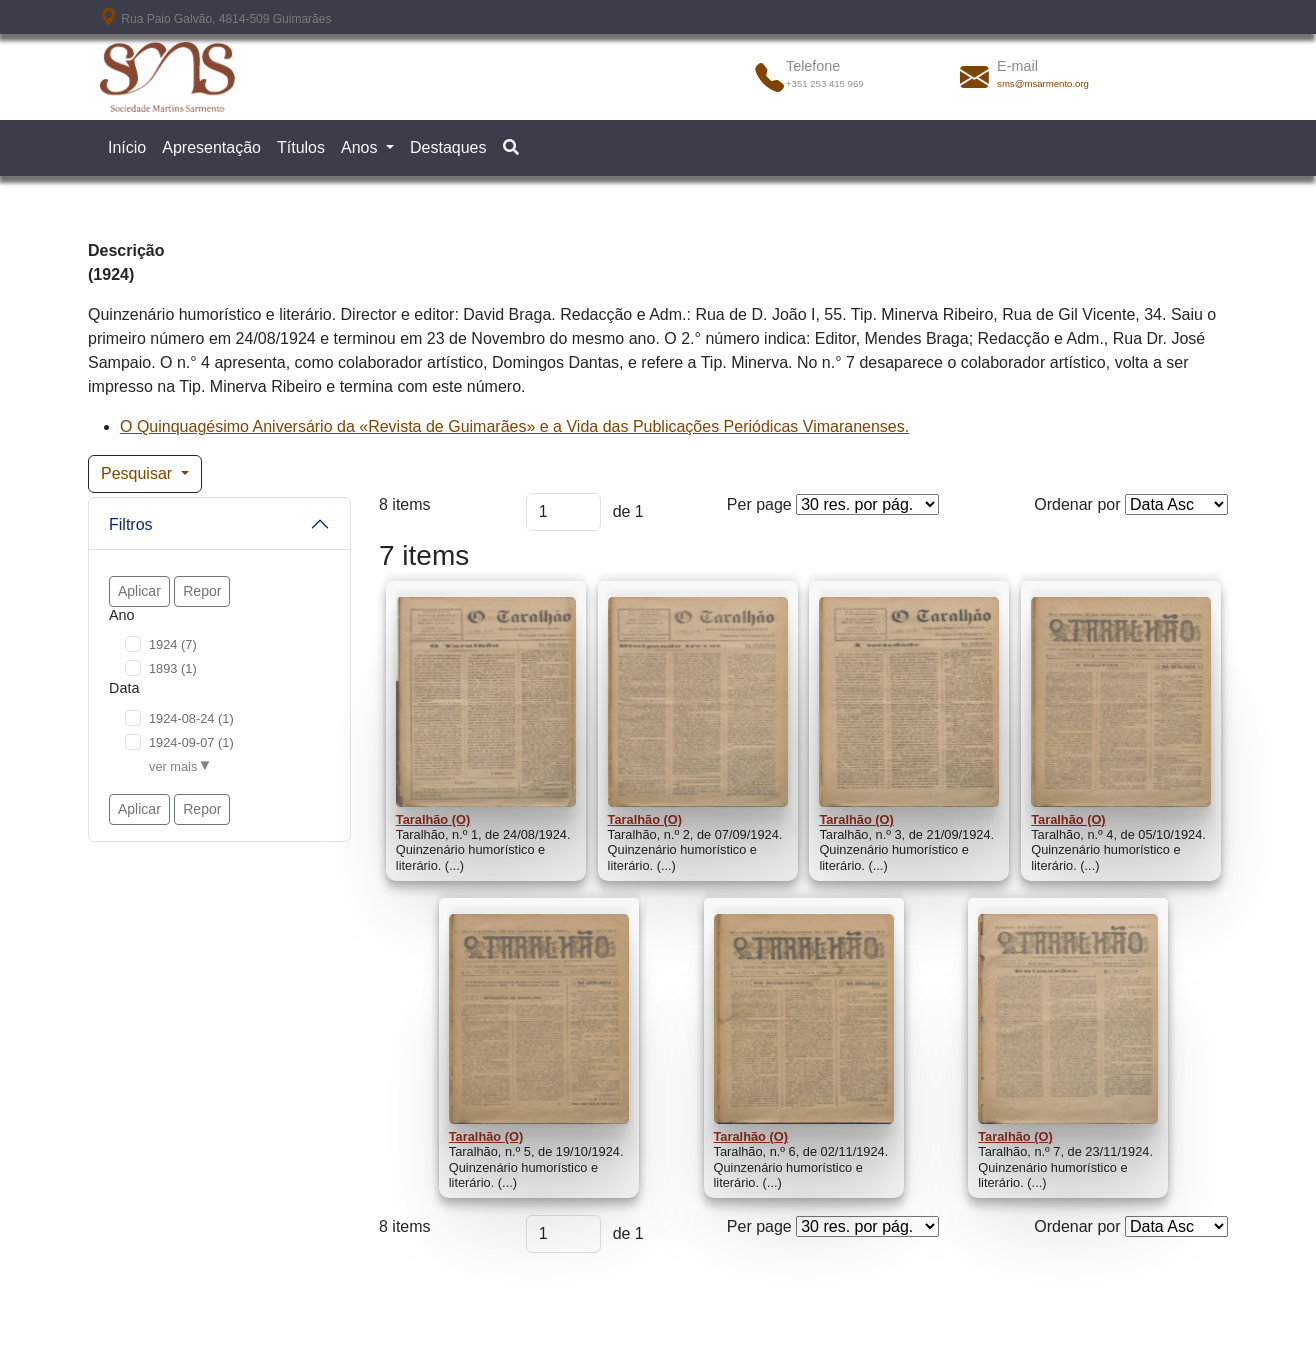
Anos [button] (361, 147)
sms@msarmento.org (1043, 83)
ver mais (173, 766)
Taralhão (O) (433, 819)
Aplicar (139, 591)
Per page (759, 504)
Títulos (301, 147)
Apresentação (211, 147)
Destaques (448, 147)
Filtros (131, 524)
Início (127, 147)
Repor (202, 591)
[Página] (563, 512)
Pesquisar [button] (139, 473)
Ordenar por (1077, 504)
